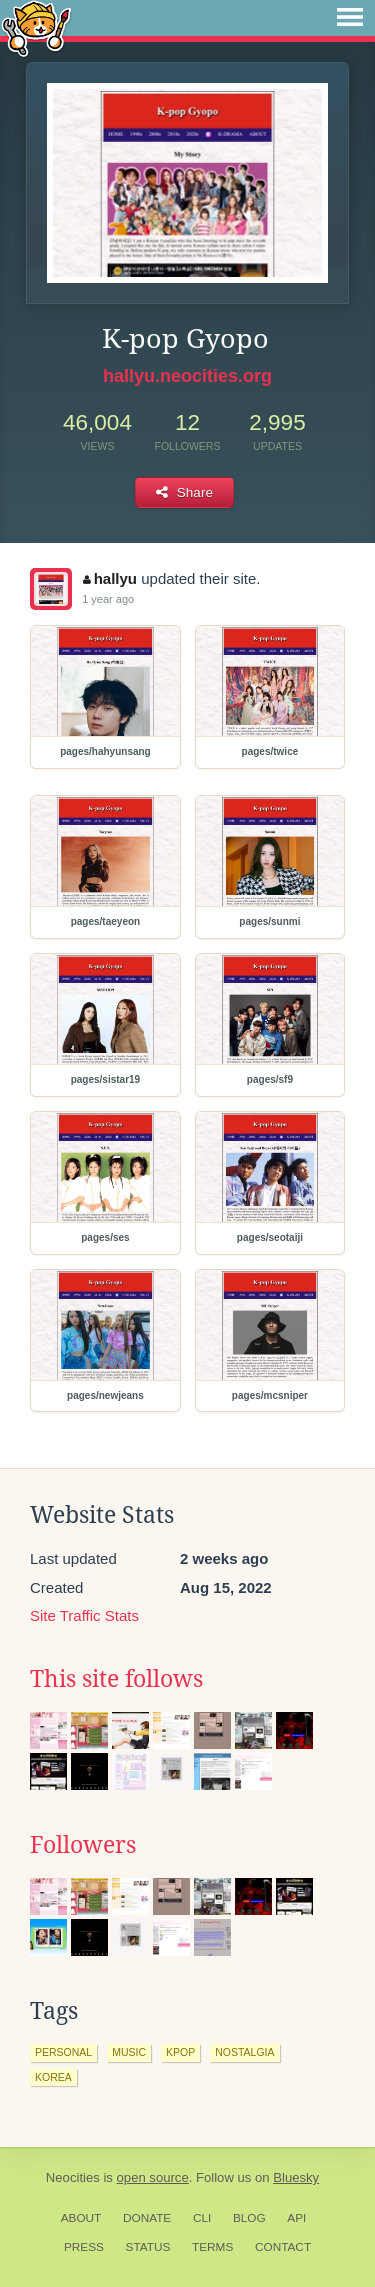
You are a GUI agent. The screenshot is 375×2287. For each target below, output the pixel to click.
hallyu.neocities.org (187, 376)
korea (53, 2077)
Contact (283, 2247)
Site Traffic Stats (84, 1615)
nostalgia (244, 2052)
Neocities (73, 2177)
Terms (212, 2247)
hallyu (110, 578)
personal (63, 2052)
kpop (180, 2052)
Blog (249, 2218)
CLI (202, 2218)
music (129, 2052)
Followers (83, 1845)
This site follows (116, 1679)
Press (84, 2247)
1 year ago (108, 599)
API (296, 2218)
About (81, 2218)
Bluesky (296, 2177)
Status (148, 2247)
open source (153, 2177)
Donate (147, 2218)
